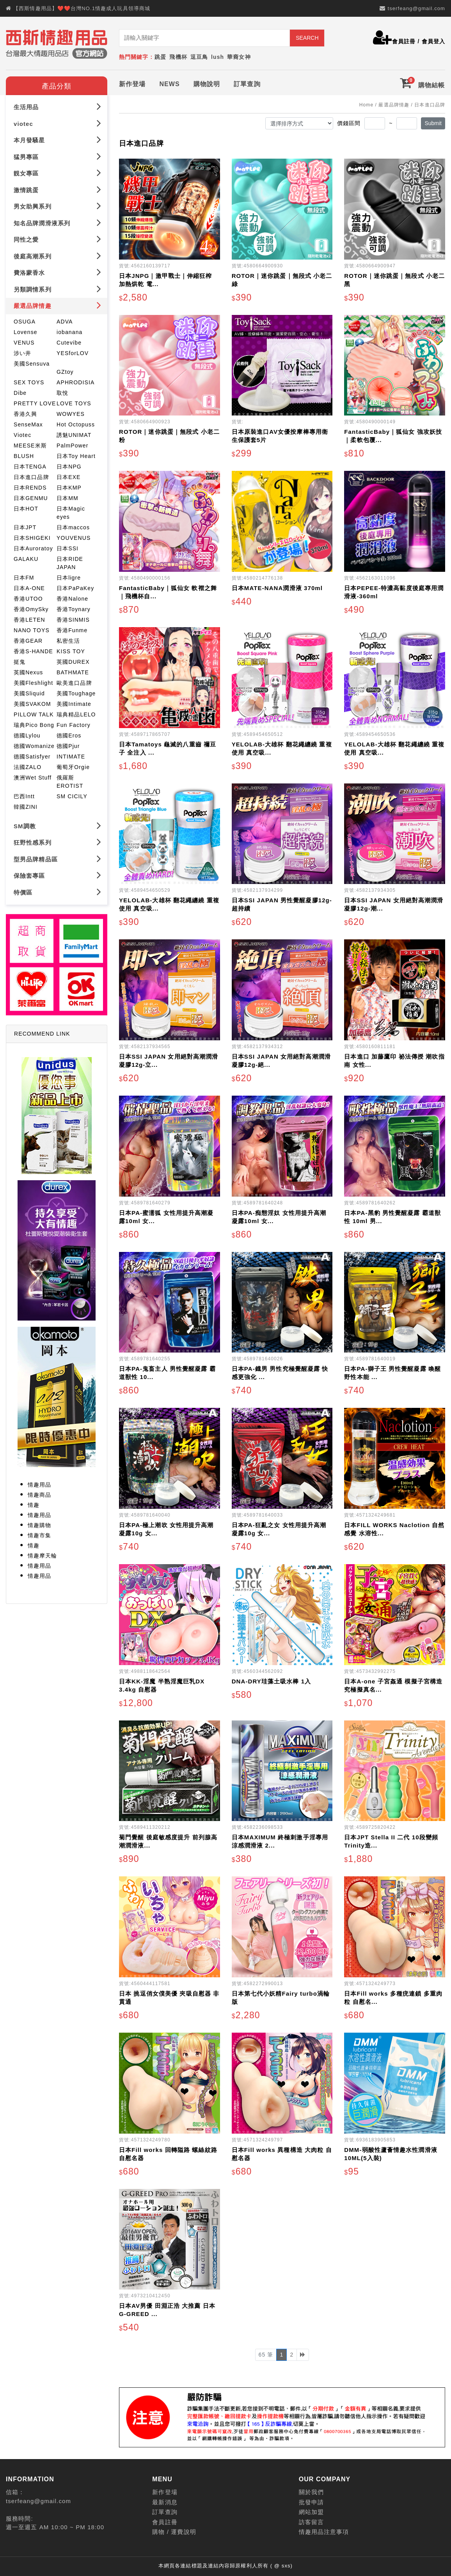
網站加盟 (311, 2512)
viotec (57, 123)
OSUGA (25, 321)
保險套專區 (57, 875)
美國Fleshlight (33, 683)
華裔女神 (238, 57)
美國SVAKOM (32, 704)
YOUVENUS (74, 538)
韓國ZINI (25, 807)
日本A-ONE (29, 588)
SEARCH (307, 38)
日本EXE (69, 477)
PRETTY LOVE (35, 403)
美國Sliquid (29, 693)
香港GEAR (28, 641)
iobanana (69, 332)
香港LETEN (29, 620)
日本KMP (69, 487)
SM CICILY (72, 796)
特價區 (57, 892)
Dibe (20, 393)
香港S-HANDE (33, 651)
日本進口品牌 (31, 477)
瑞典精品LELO (76, 714)
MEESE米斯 (30, 445)
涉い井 (22, 353)
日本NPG (69, 466)
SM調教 (57, 825)
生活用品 (57, 106)
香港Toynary (74, 609)
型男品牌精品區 (57, 858)
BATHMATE (73, 672)
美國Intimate (74, 704)
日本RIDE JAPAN (70, 563)
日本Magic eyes (71, 513)
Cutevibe (69, 342)
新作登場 (132, 84)
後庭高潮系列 (57, 255)
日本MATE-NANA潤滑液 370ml (277, 588)
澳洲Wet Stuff (32, 777)
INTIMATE (71, 756)
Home (366, 105)
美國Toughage (76, 693)
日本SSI (67, 548)
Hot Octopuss (76, 424)
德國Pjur (68, 746)
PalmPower (72, 445)
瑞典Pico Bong (34, 725)
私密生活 (68, 641)
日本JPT (25, 527)
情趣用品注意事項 (324, 2531)
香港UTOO (28, 599)
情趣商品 (39, 1495)
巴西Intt (24, 796)
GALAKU (26, 559)
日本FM (24, 578)
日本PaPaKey (75, 588)
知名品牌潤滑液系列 (57, 222)
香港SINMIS (73, 620)
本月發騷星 (57, 139)
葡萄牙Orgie (73, 767)
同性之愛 (57, 239)
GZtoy (65, 372)
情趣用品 (39, 1485)
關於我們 (311, 2492)
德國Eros (69, 735)
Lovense (25, 332)
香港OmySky (31, 609)
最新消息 (164, 2502)
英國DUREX (73, 662)
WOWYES (71, 414)
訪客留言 (311, 2522)
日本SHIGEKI (32, 538)
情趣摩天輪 (42, 1555)
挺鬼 (19, 662)
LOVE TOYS (74, 403)
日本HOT (26, 509)
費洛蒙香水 (57, 272)
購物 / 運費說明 (174, 2531)
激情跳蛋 (57, 189)
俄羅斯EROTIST (70, 781)
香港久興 (25, 414)
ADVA (65, 321)
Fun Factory (74, 725)
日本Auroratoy (33, 548)
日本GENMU (31, 498)
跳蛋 (160, 57)
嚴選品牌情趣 (57, 305)
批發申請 (311, 2502)
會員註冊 (403, 41)
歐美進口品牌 (74, 683)
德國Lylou (27, 735)
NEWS (169, 84)
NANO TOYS (32, 630)
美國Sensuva (32, 364)
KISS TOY (71, 651)
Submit (433, 123)
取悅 (62, 393)
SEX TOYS (29, 382)
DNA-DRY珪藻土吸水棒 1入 (271, 1681)
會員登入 (433, 41)
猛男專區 (57, 156)
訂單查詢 (247, 84)
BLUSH (24, 456)
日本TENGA (30, 466)
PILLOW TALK (34, 714)
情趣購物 (39, 1525)
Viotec (22, 435)
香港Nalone (72, 599)
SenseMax (28, 424)
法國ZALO (27, 767)
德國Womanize (34, 746)
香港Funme (72, 630)
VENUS (24, 342)
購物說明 (207, 84)
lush (217, 57)
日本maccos (73, 527)
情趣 (33, 1505)
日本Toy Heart (76, 456)
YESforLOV (73, 353)
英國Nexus (28, 672)
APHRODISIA (75, 382)
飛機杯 (178, 57)
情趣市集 (39, 1535)
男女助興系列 (57, 206)
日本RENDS (30, 487)
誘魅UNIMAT (74, 435)
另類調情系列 (57, 289)
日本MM (67, 498)
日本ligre (69, 578)
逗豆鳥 (199, 57)
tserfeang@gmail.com (416, 8)
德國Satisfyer (32, 756)
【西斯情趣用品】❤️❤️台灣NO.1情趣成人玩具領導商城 (81, 8)
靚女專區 (57, 172)
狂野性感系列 (57, 842)
